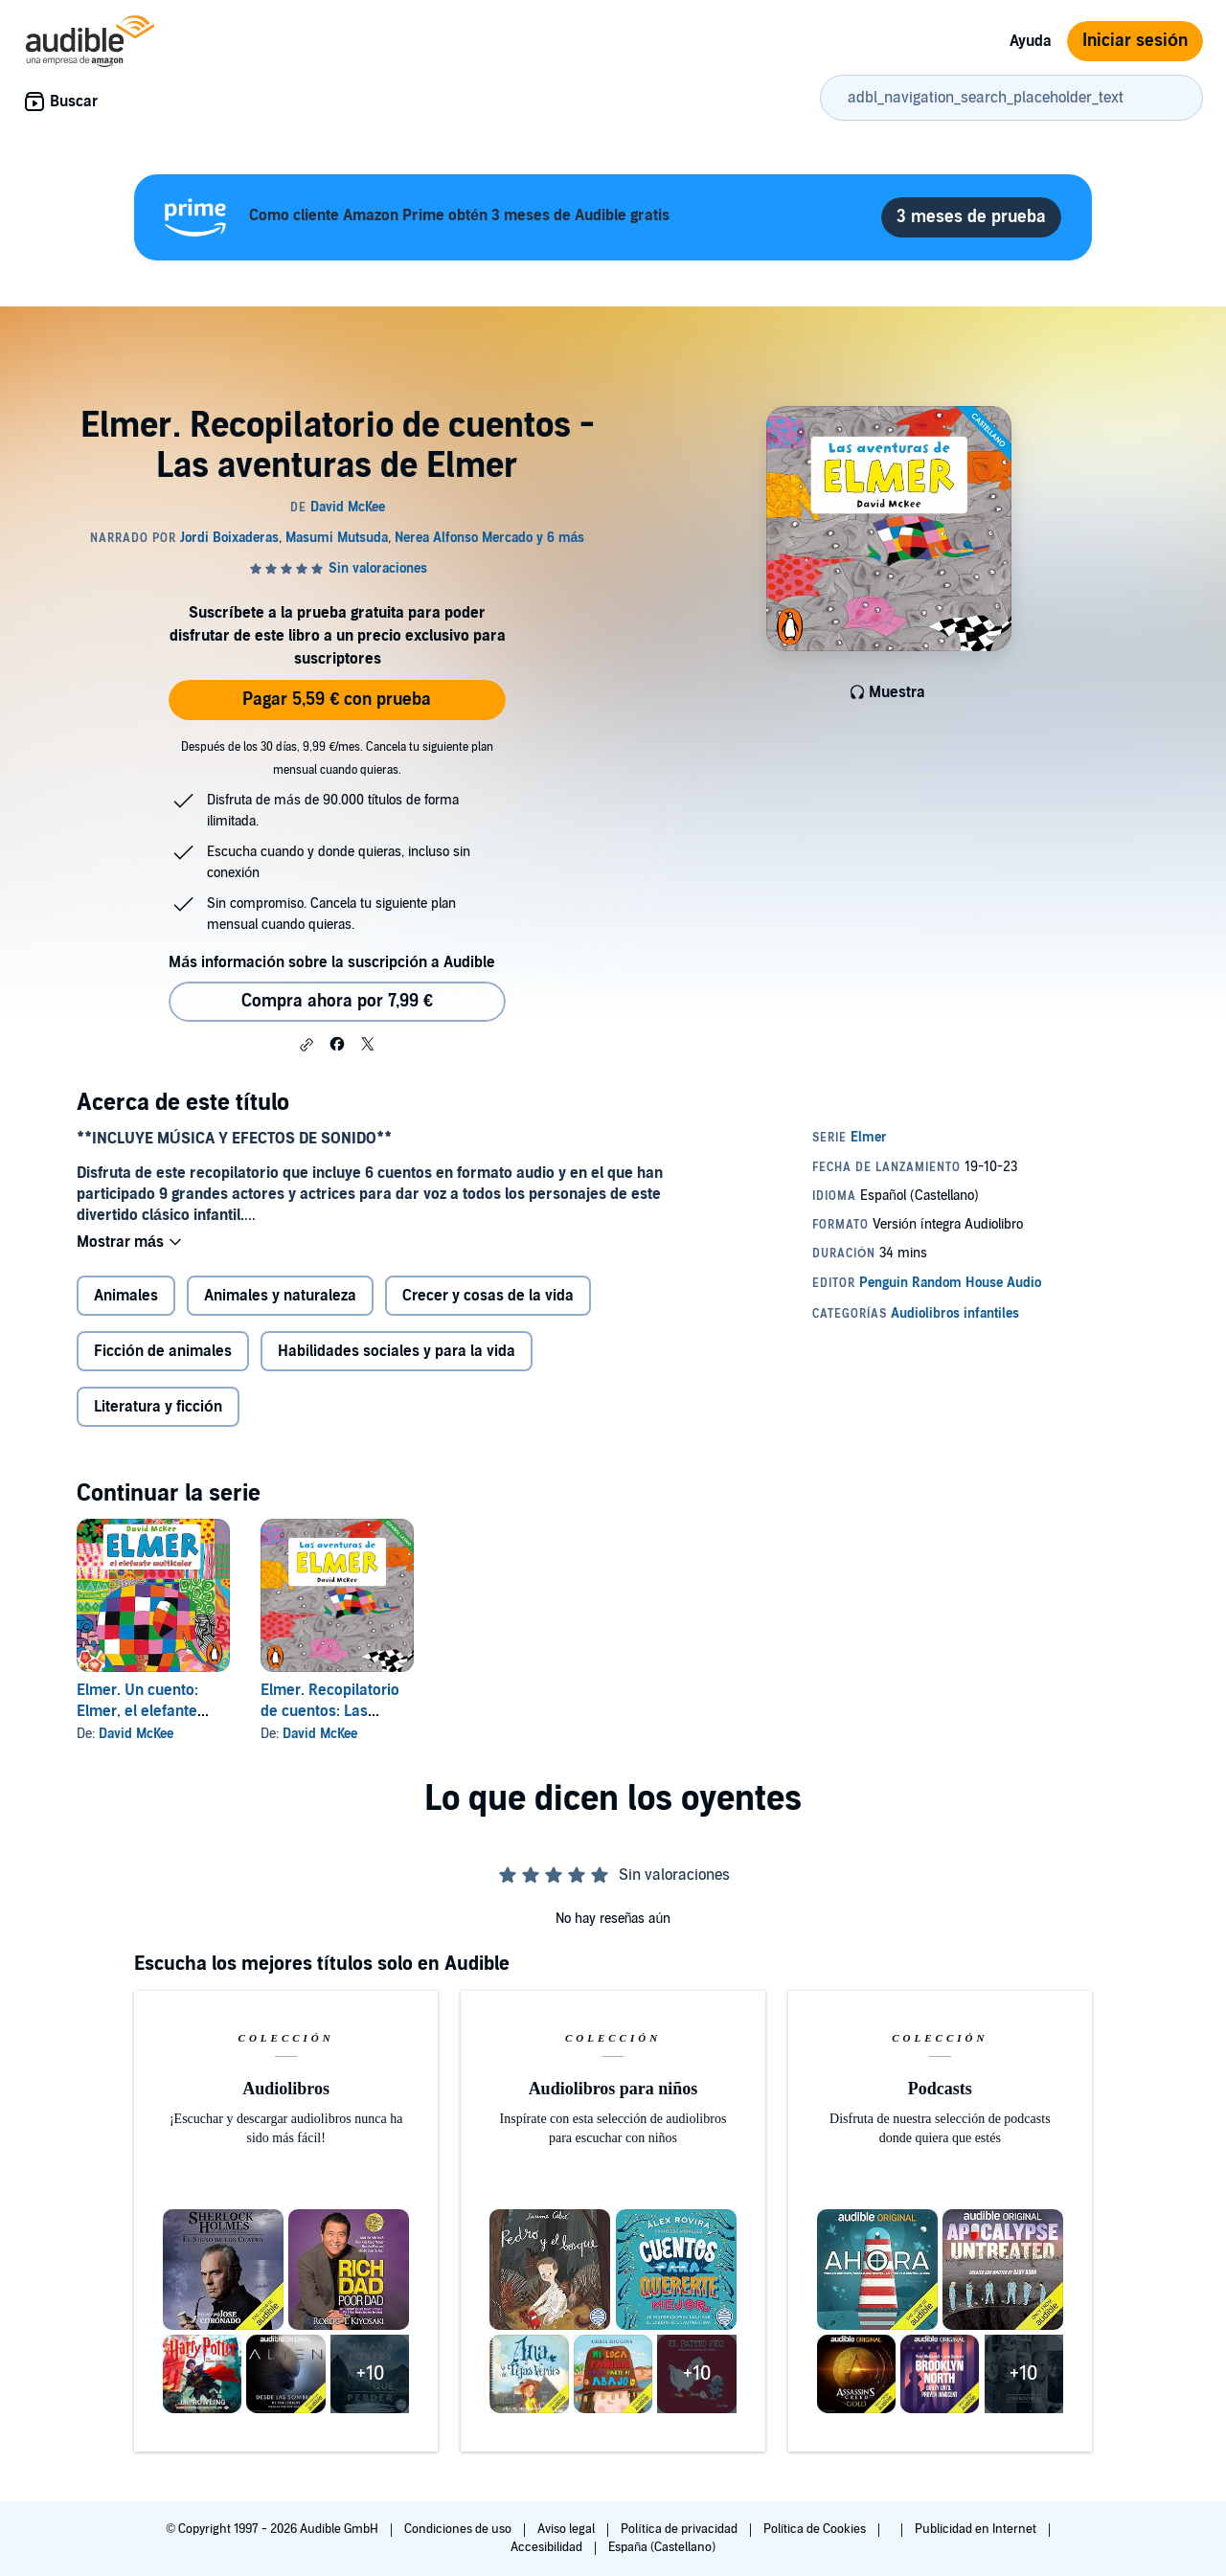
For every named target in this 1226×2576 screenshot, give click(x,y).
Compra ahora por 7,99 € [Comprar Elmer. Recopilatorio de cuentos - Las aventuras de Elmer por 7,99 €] (337, 1001)
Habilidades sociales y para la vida (396, 1353)
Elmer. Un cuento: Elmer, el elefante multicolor (137, 1713)
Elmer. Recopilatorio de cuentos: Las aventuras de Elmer (330, 1713)
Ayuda (1031, 41)
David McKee (136, 1736)
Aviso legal (567, 2529)
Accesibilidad (548, 2547)
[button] (306, 1044)
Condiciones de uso (459, 2529)
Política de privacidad (680, 2529)
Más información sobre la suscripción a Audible (332, 962)
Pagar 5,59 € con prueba (336, 699)
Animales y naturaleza (280, 1297)
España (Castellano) (661, 2547)
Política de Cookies (816, 2529)
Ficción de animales (163, 1353)
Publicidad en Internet (977, 2529)
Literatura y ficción (158, 1408)
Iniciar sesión (1135, 41)
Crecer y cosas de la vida (488, 1297)
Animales (126, 1297)
